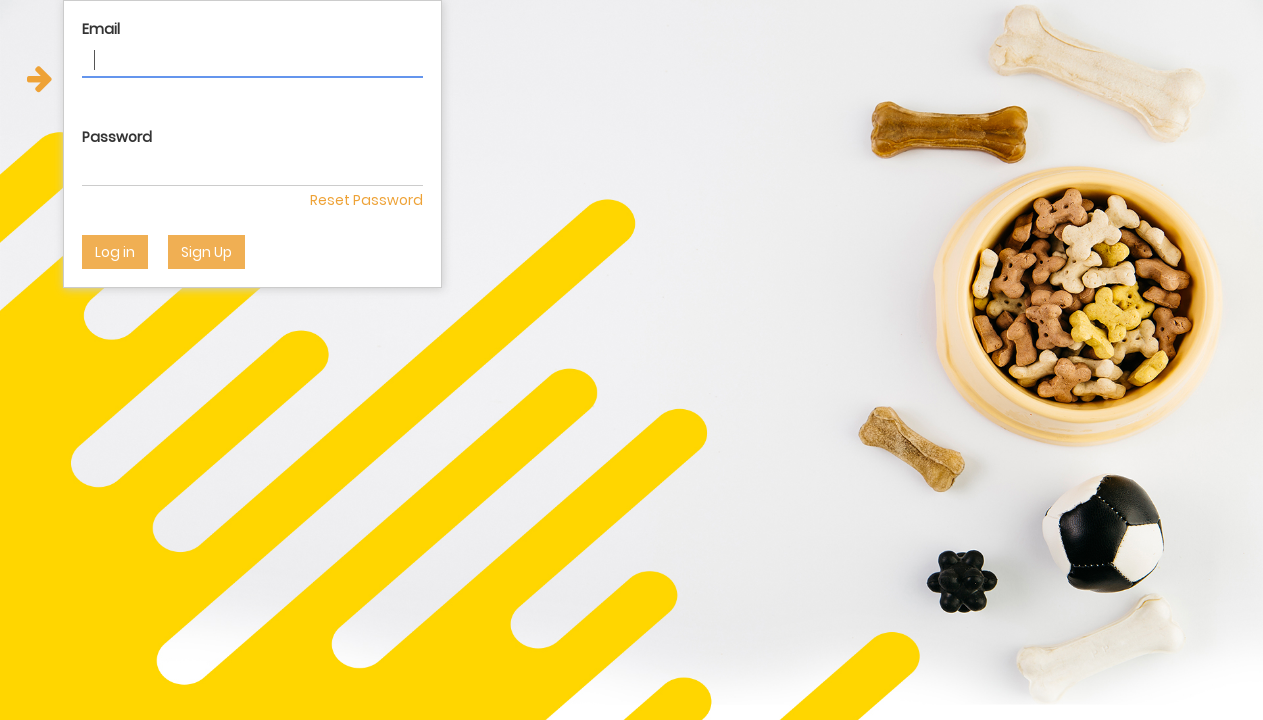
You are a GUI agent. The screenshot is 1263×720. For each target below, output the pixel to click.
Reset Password (366, 200)
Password (117, 137)
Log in (115, 252)
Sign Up (206, 252)
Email (101, 29)
